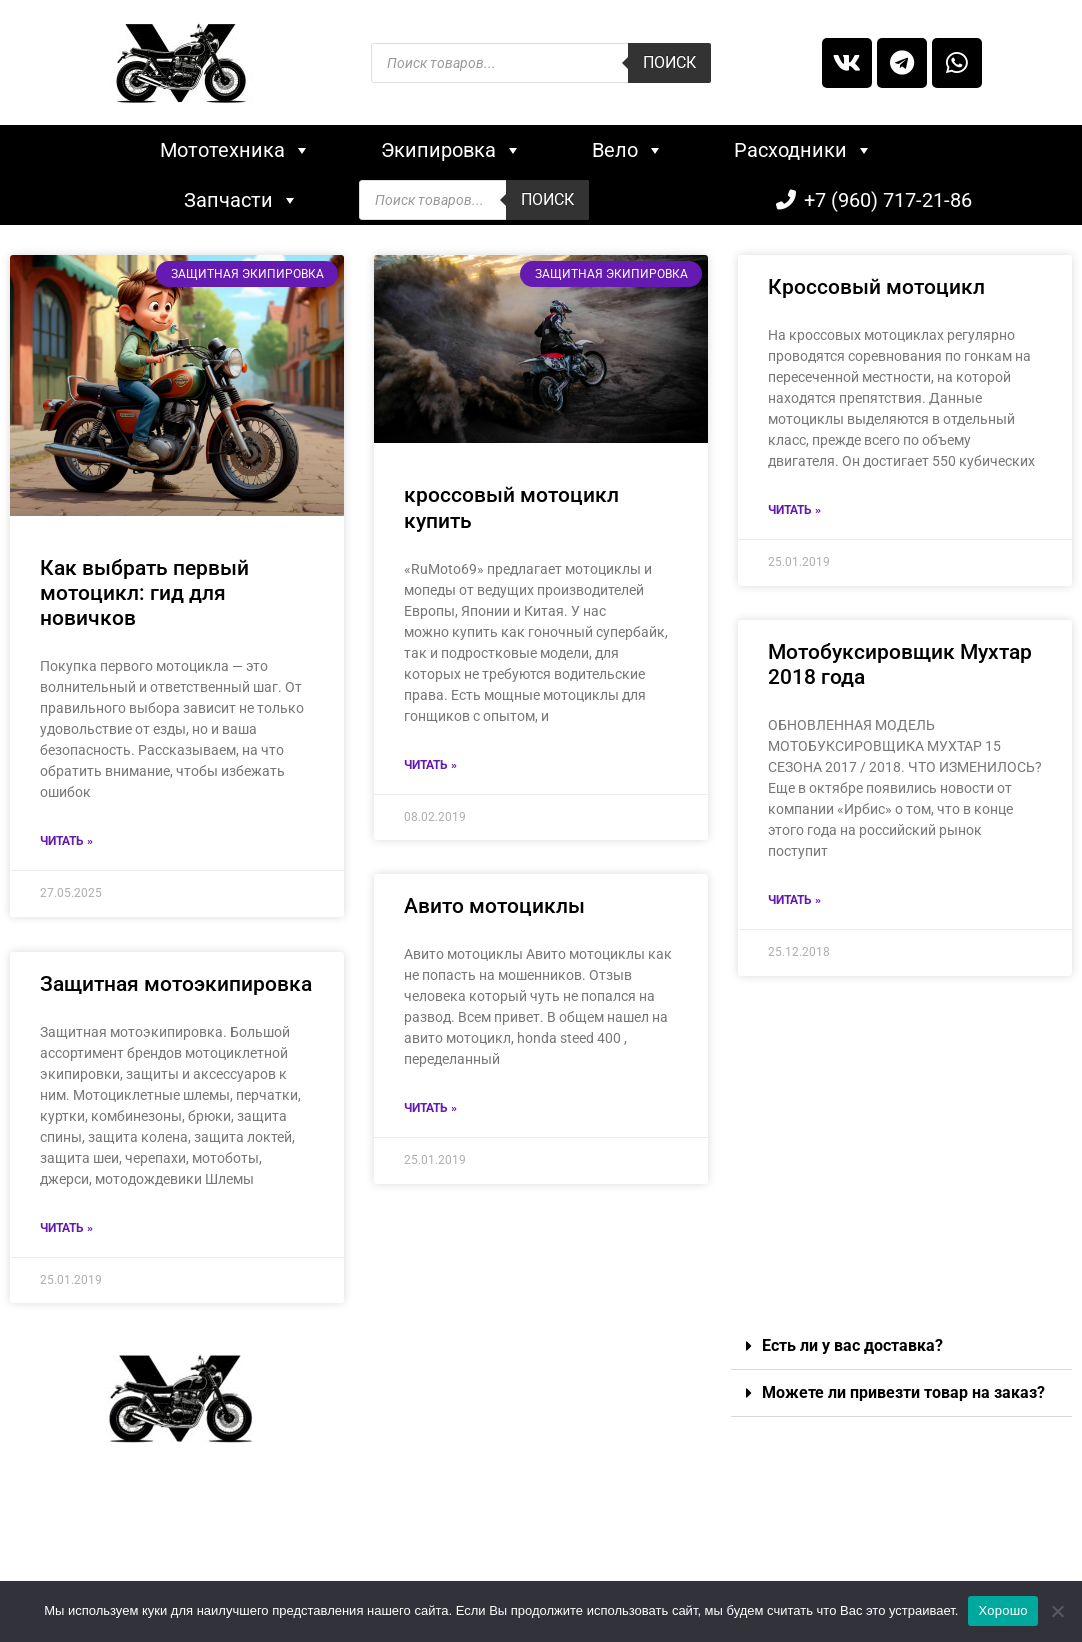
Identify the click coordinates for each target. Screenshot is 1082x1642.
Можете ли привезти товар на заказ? (903, 1392)
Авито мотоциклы (494, 907)
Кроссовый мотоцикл (876, 287)
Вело (628, 150)
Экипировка (451, 150)
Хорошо (1002, 1610)
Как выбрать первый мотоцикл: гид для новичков (144, 593)
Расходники (803, 150)
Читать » (66, 841)
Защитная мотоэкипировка (176, 984)
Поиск (669, 62)
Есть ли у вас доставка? (852, 1345)
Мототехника (235, 150)
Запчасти (241, 200)
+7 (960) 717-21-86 (888, 200)
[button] (901, 1346)
